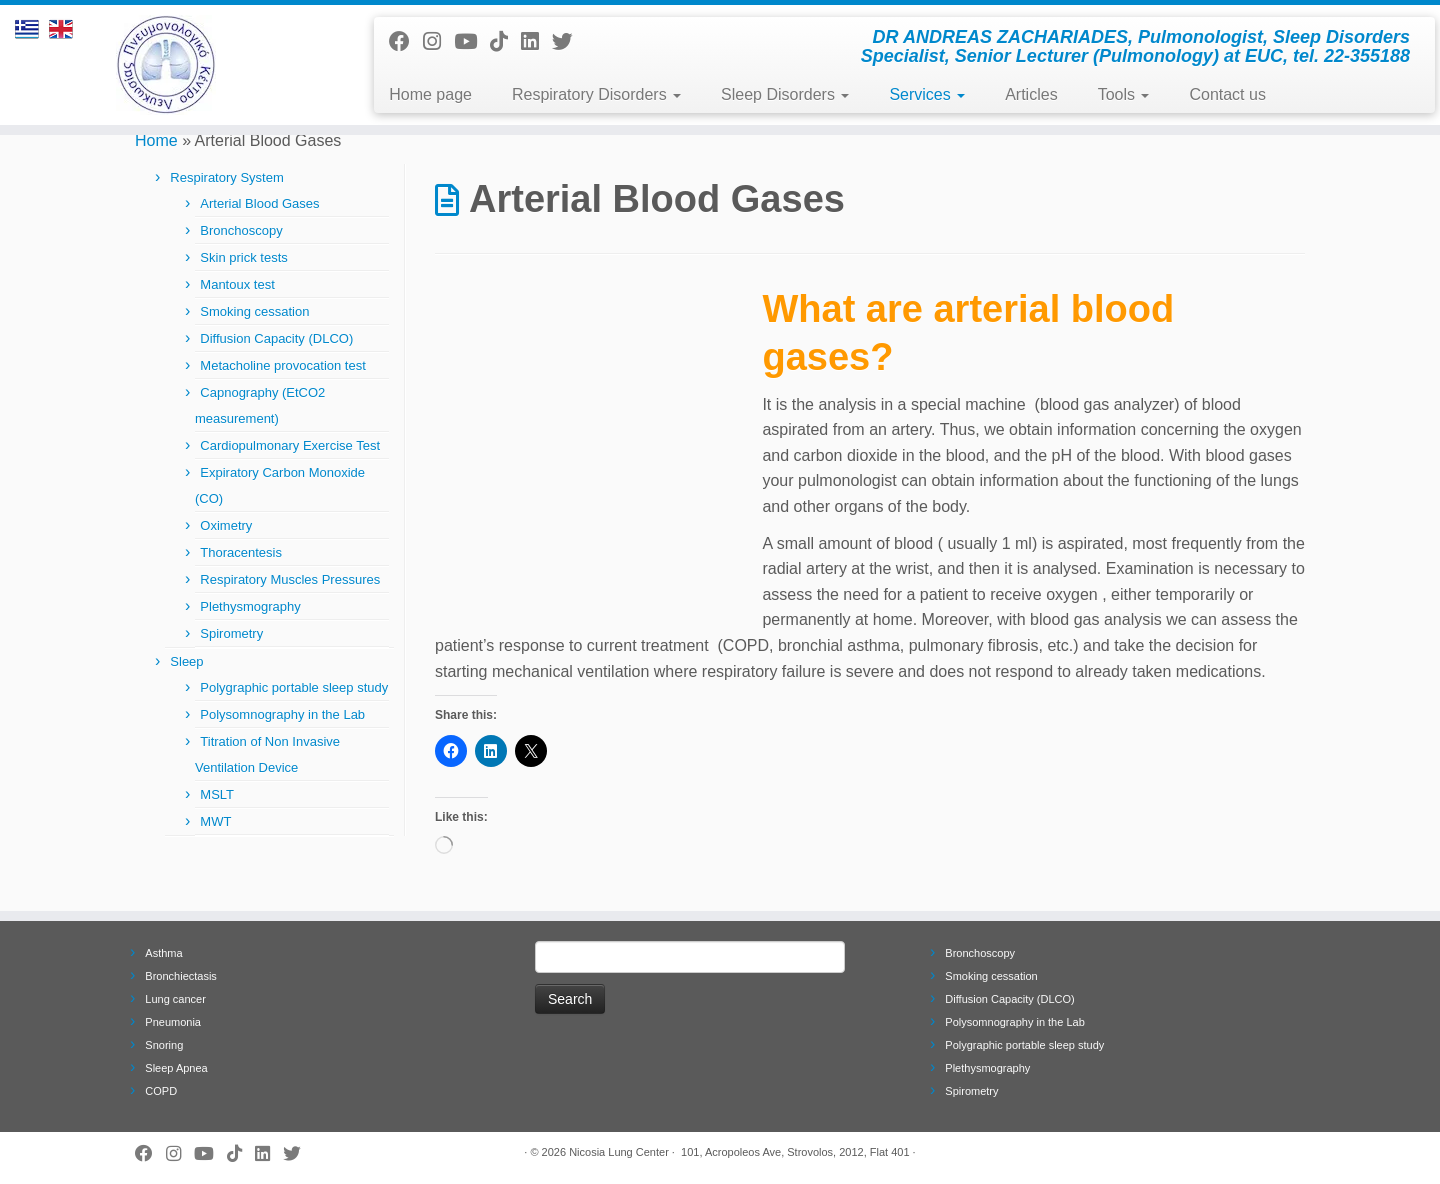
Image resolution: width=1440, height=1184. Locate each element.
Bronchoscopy (241, 230)
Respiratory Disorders (596, 94)
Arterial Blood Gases (259, 203)
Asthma (163, 953)
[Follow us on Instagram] (438, 41)
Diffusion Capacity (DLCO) (276, 338)
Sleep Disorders (785, 94)
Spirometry (231, 633)
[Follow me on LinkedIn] (536, 41)
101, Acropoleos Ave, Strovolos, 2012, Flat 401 (795, 1152)
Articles (1031, 94)
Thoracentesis (241, 552)
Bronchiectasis (181, 976)
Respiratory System (226, 177)
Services (927, 94)
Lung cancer (175, 999)
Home (156, 140)
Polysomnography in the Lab (282, 714)
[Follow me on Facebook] (406, 41)
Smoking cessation (254, 311)
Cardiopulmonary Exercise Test (290, 445)
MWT (215, 821)
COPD (161, 1091)
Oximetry (226, 525)
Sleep (186, 661)
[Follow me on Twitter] (569, 41)
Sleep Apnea (176, 1068)
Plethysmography (250, 606)
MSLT (217, 794)
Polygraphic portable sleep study (294, 687)
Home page (430, 94)
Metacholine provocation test (282, 365)
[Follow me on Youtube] (472, 41)
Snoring (164, 1045)
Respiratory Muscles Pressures (290, 579)
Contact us (1227, 94)
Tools (1124, 94)
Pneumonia (173, 1022)
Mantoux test (237, 284)
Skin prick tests (243, 257)
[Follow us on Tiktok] (505, 41)
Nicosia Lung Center (619, 1152)
